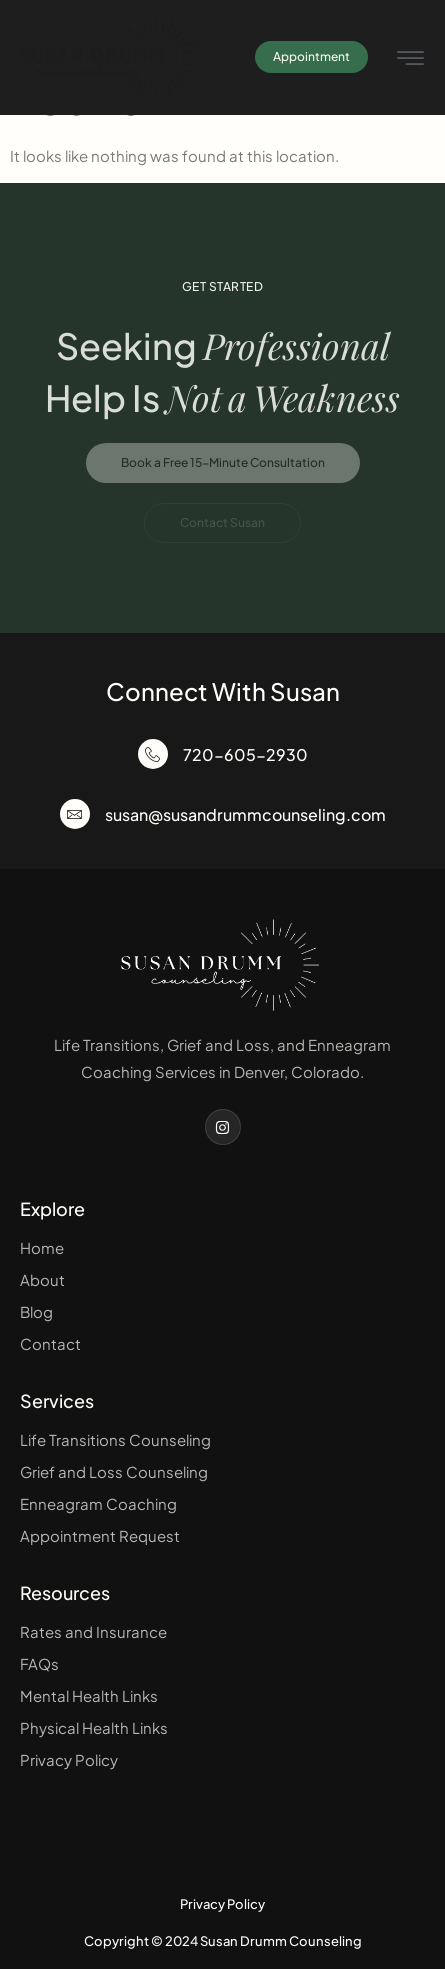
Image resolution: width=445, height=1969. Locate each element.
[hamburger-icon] (410, 59)
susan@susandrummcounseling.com (245, 814)
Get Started (223, 286)
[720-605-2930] (153, 754)
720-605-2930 (245, 754)
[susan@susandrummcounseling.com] (75, 814)
